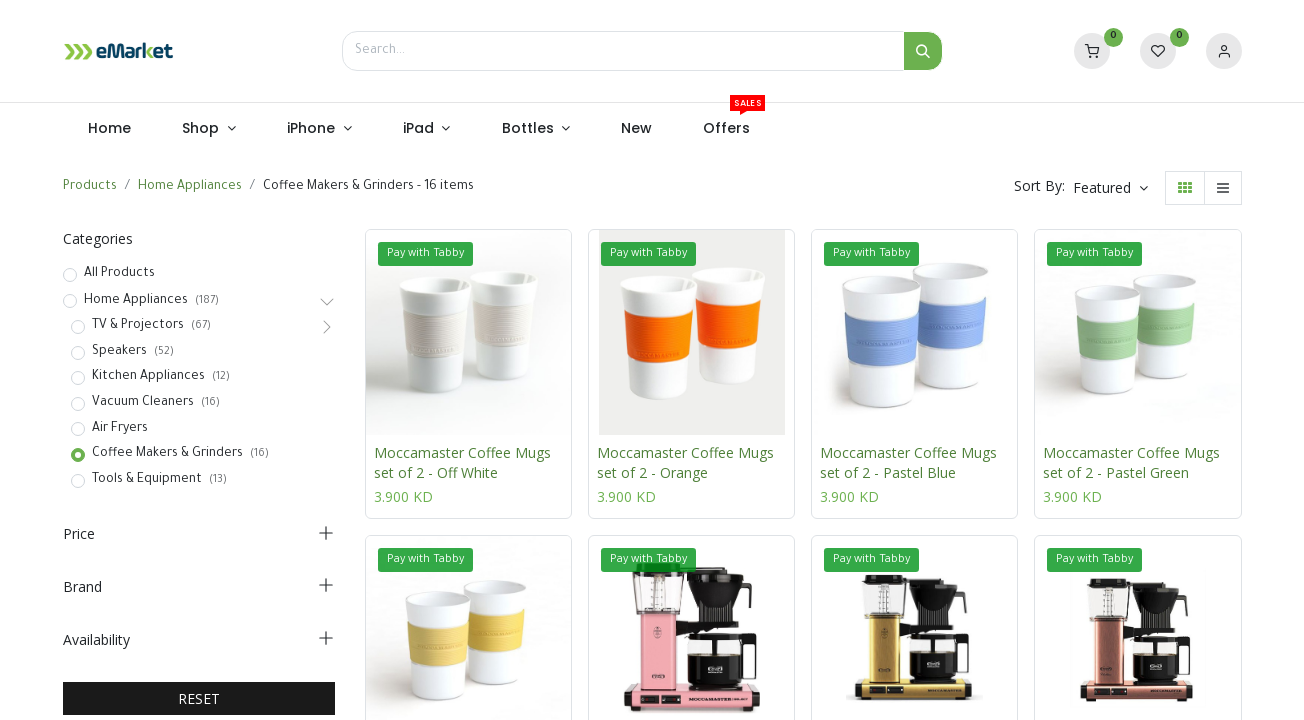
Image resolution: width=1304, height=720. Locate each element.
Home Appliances (190, 187)
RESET (199, 698)
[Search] (923, 51)
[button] (1110, 188)
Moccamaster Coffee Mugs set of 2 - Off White (462, 462)
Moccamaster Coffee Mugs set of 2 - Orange (685, 462)
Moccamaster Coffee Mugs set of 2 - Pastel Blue (908, 462)
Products (90, 187)
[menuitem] (110, 129)
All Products (119, 274)
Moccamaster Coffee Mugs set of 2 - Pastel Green (1131, 462)
